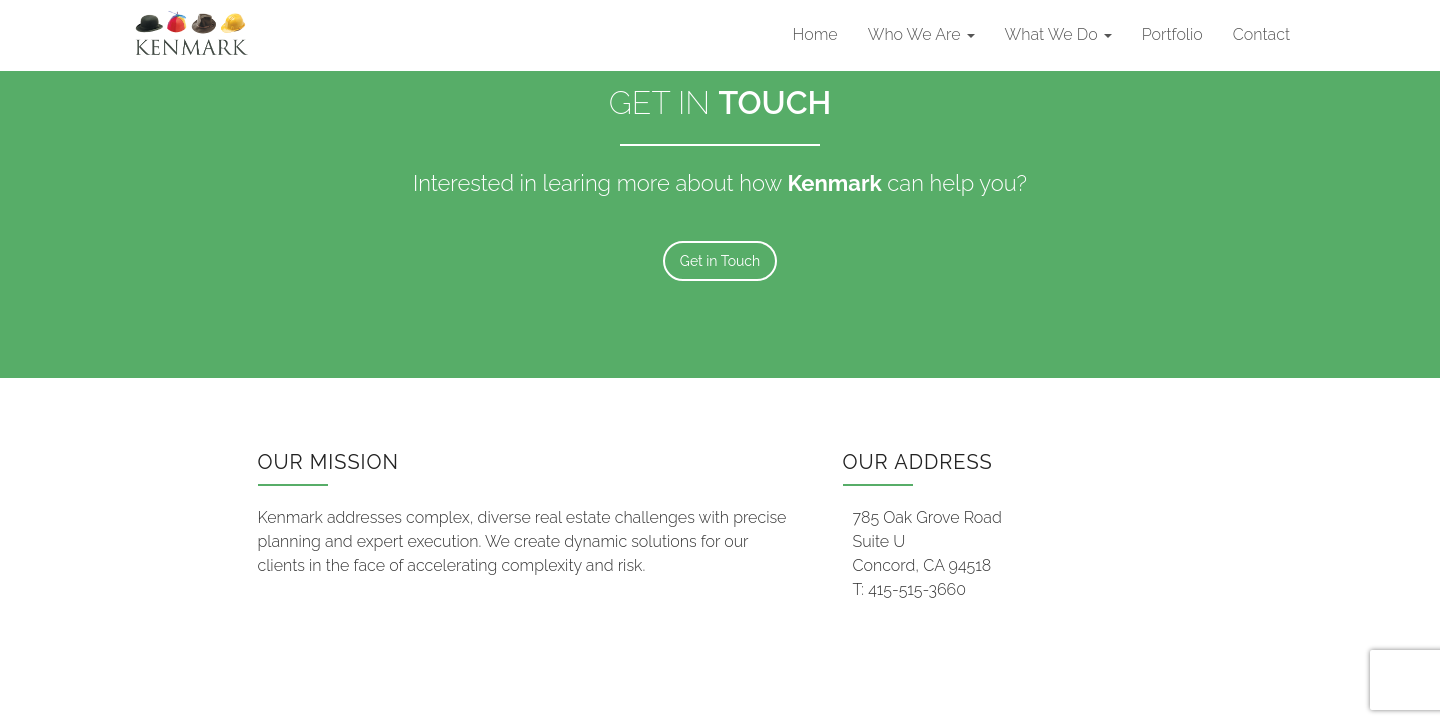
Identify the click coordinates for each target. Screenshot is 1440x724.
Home (815, 34)
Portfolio (1172, 34)
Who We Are (921, 34)
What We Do (1058, 34)
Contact (1261, 34)
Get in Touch (720, 261)
